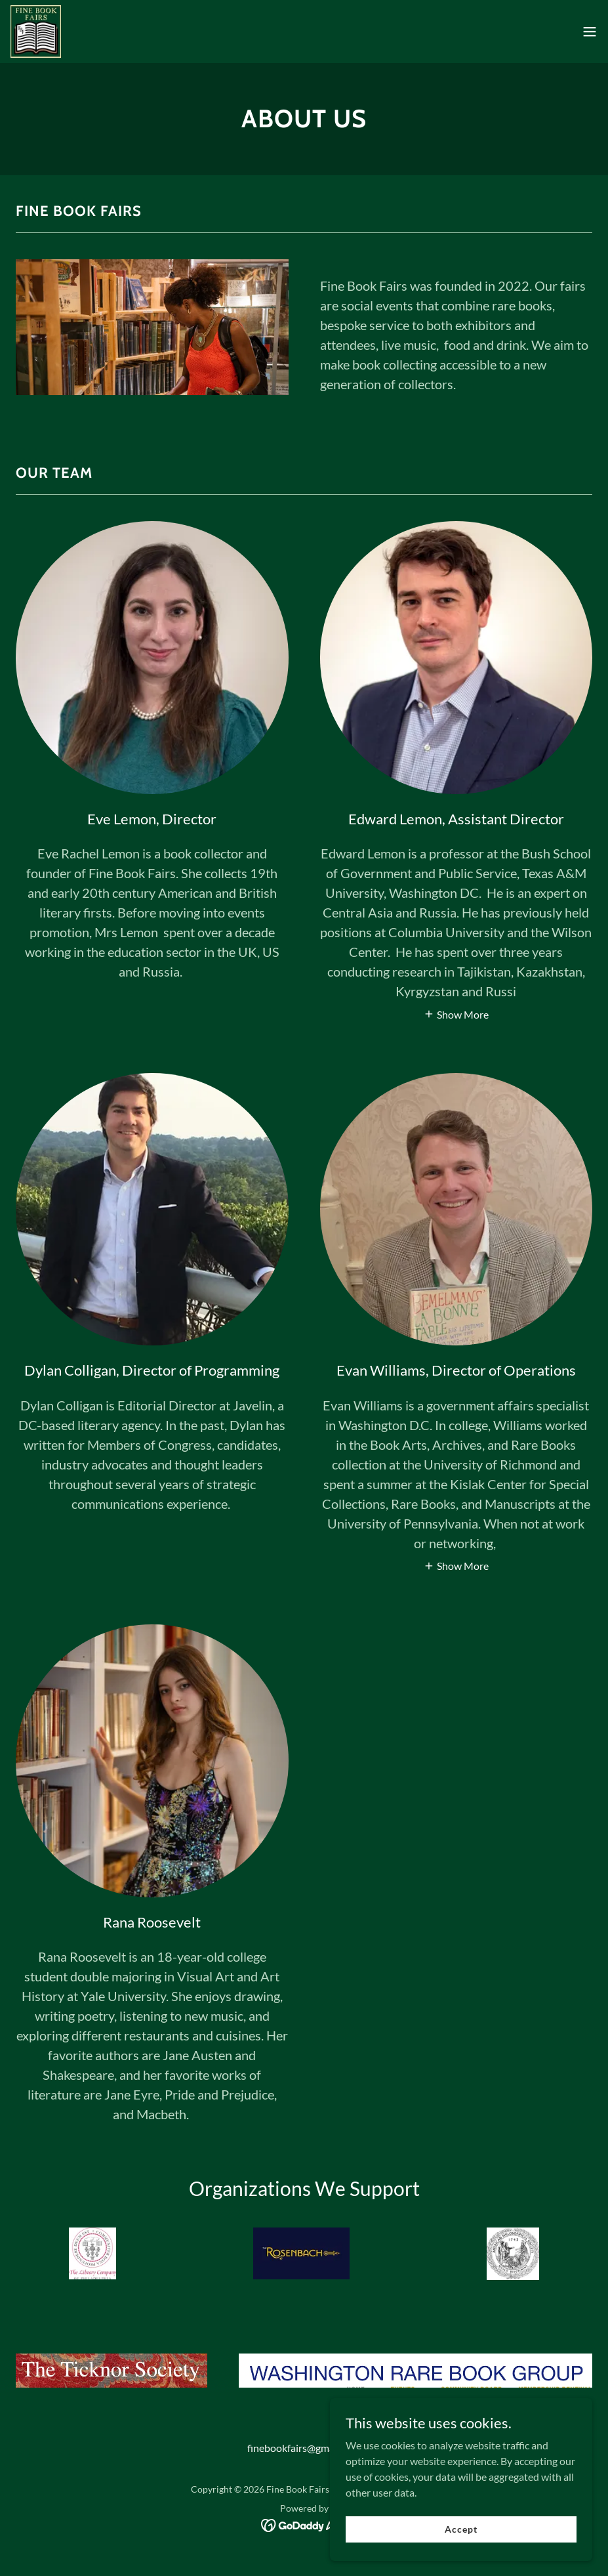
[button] (590, 31)
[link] (36, 31)
